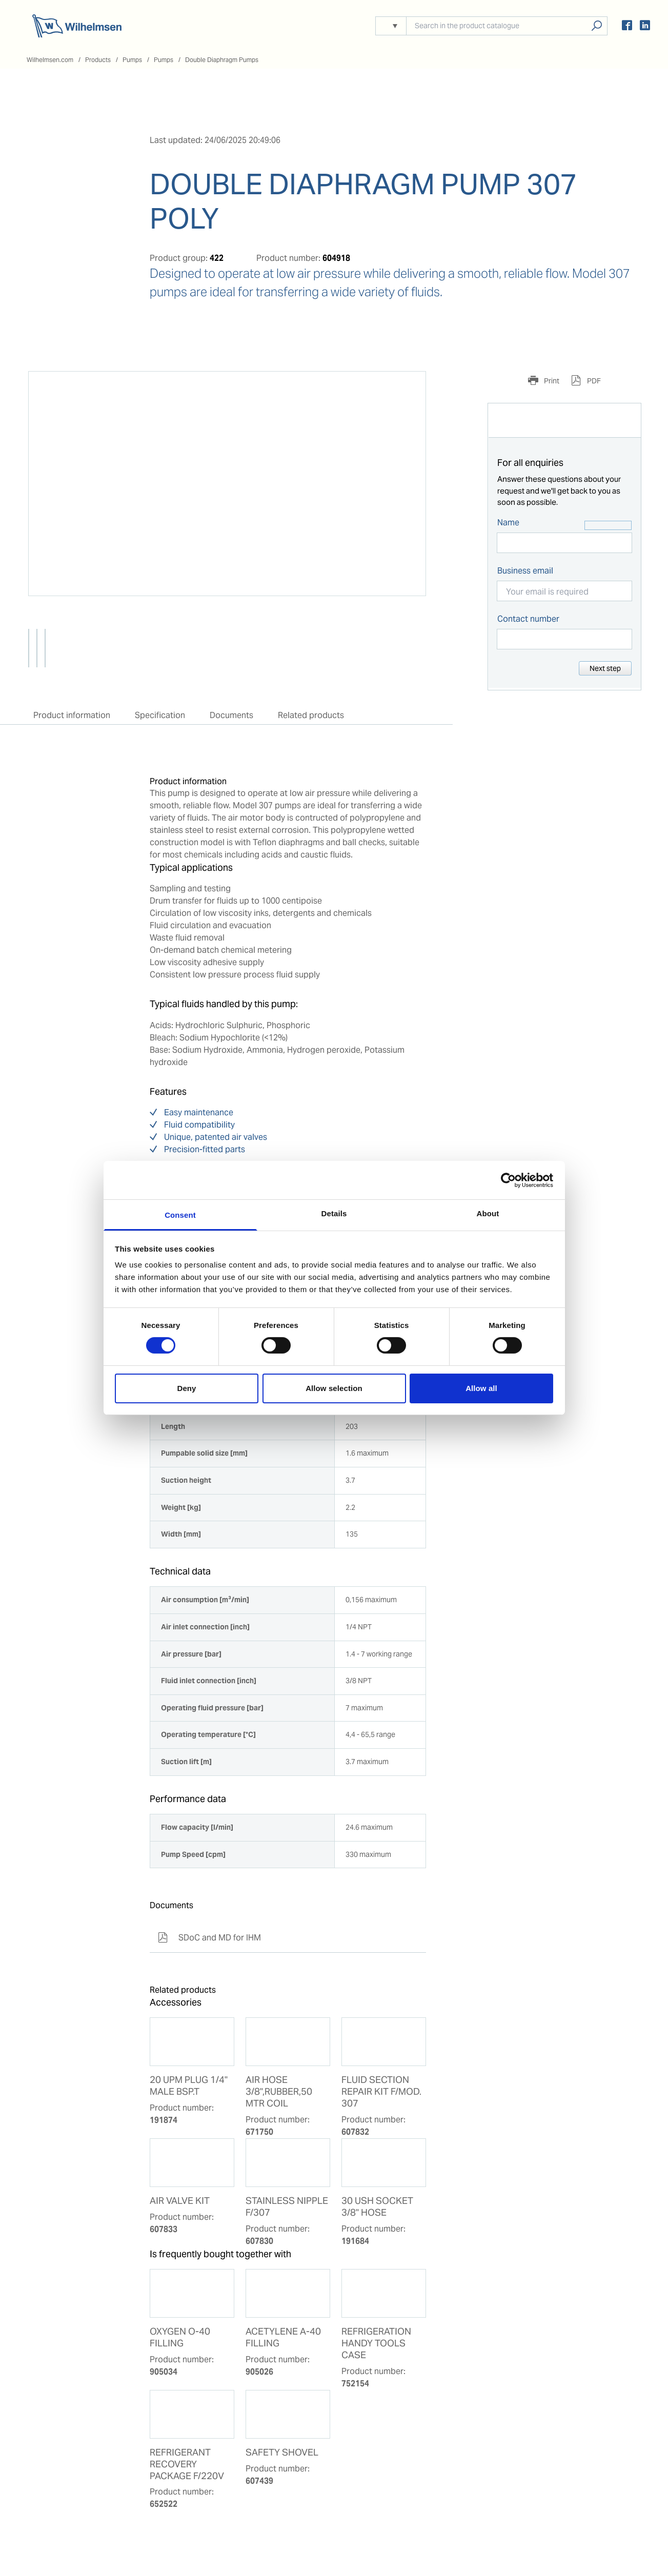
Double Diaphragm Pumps (221, 60)
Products (98, 60)
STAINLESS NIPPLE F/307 (287, 2206)
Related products (311, 715)
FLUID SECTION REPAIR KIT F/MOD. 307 (381, 2091)
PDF (593, 380)
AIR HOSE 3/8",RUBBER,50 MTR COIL (279, 2091)
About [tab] (488, 1213)
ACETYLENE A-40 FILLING (283, 2337)
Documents (231, 715)
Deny (186, 1388)
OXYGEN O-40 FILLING (180, 2337)
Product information (71, 715)
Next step (605, 668)
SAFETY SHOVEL (282, 2452)
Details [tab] (334, 1213)
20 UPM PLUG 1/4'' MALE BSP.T (189, 2085)
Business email (525, 570)
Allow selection (334, 1388)
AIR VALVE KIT (180, 2200)
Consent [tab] (180, 1215)
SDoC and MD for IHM (209, 1937)
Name (508, 522)
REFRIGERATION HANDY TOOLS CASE (376, 2343)
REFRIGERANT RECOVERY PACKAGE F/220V (187, 2464)
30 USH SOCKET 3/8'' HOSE (377, 2206)
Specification (160, 715)
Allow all (481, 1388)
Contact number (528, 619)
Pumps (132, 60)
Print (550, 380)
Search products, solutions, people (596, 26)
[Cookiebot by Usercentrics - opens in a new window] (508, 1180)
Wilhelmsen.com (50, 60)
